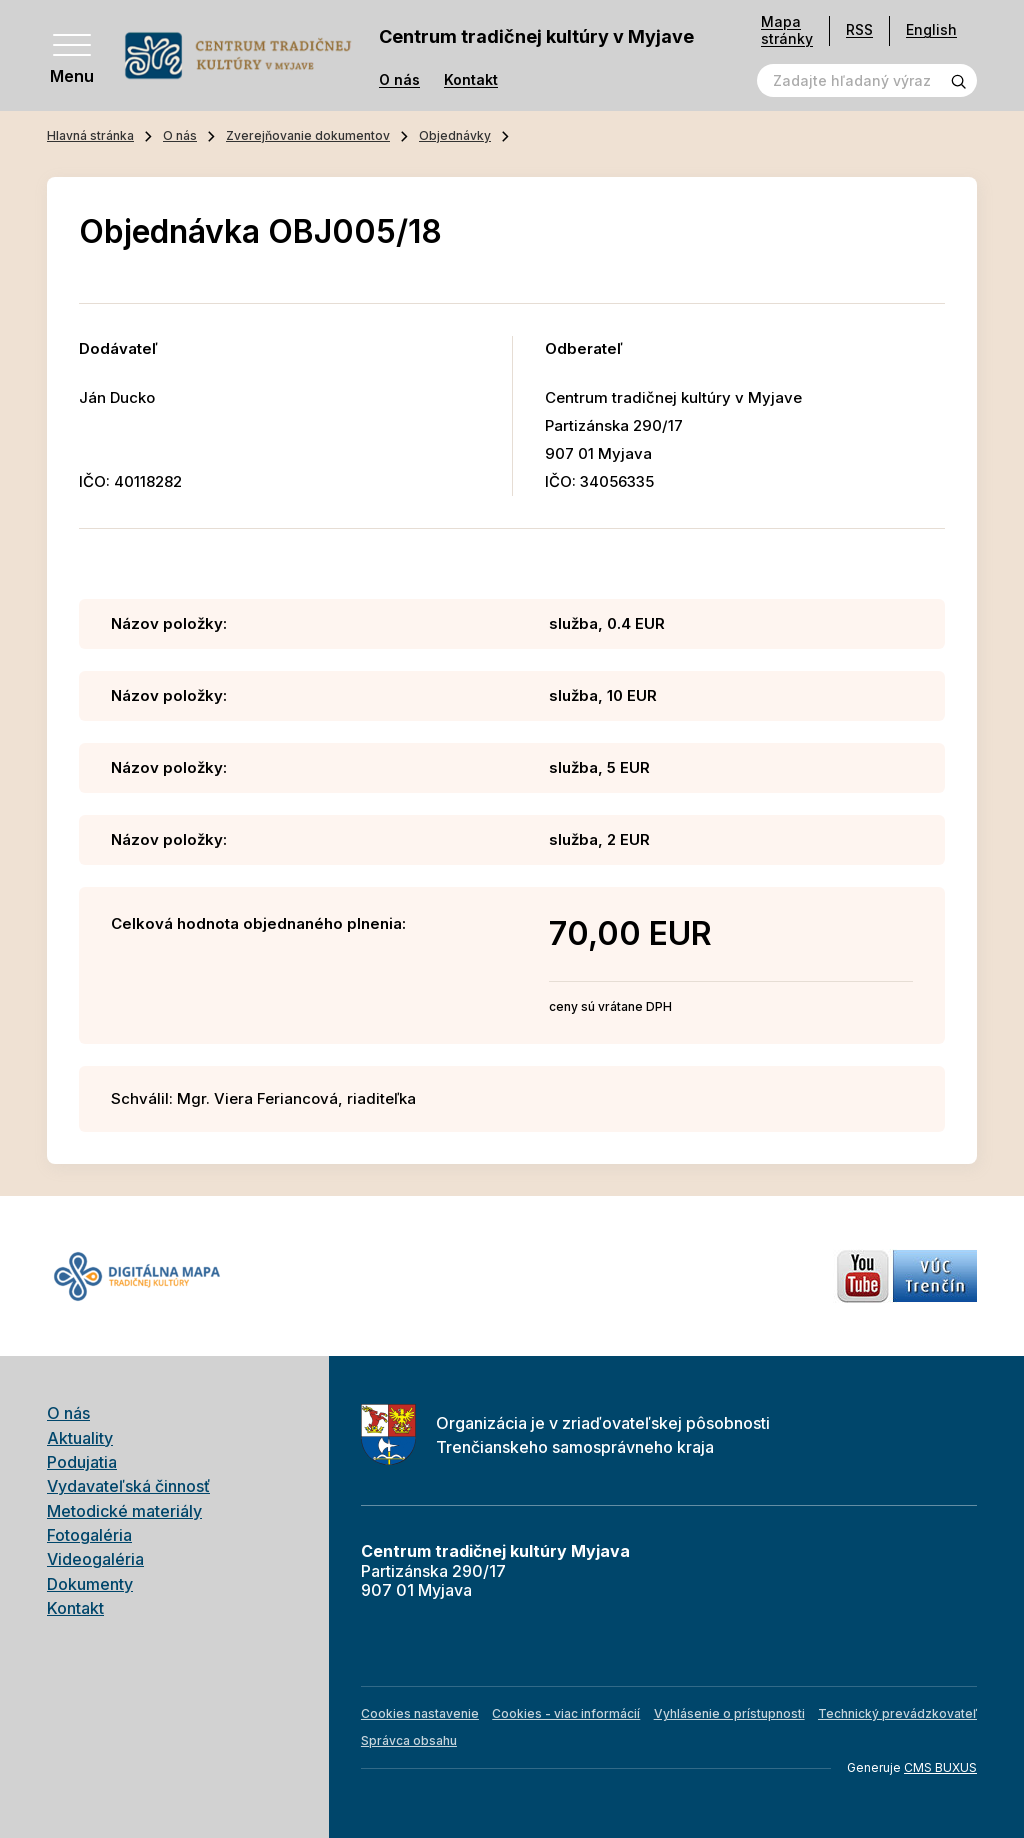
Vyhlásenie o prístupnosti (729, 1713)
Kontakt (471, 80)
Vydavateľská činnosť (128, 1486)
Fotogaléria (89, 1535)
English (931, 29)
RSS (859, 29)
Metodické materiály (124, 1511)
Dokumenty (90, 1584)
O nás (399, 80)
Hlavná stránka (90, 135)
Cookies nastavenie (420, 1713)
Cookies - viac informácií (566, 1713)
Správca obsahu (409, 1740)
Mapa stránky (787, 30)
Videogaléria (95, 1559)
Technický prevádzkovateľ (897, 1713)
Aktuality (80, 1438)
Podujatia (82, 1462)
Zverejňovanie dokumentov (308, 135)
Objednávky (455, 135)
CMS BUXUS (940, 1767)
